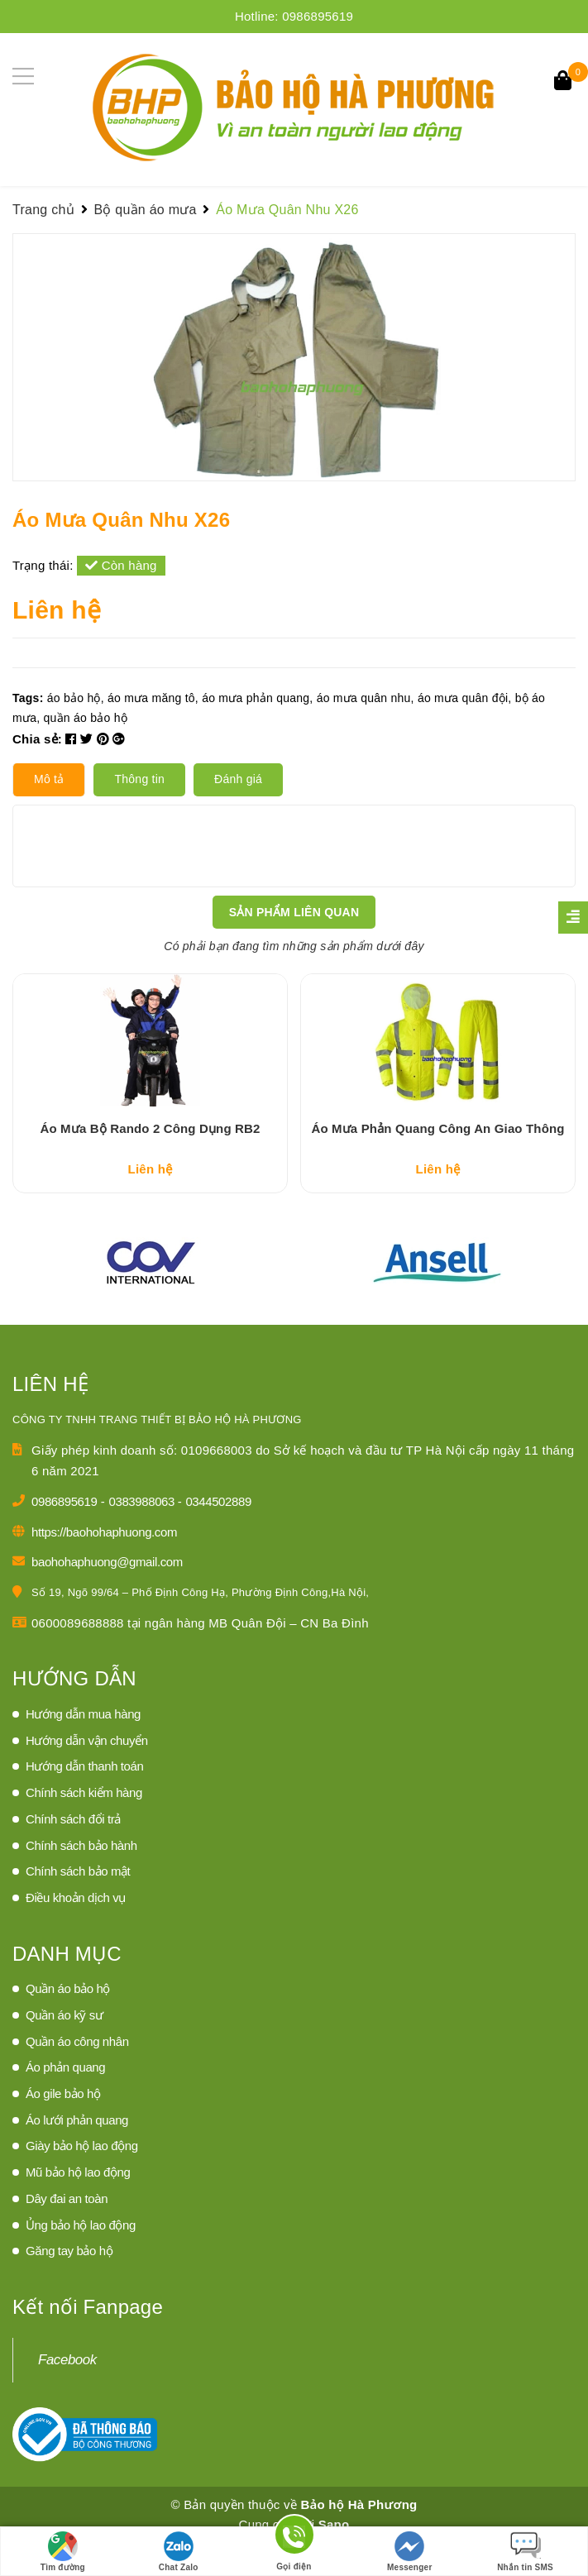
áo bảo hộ (74, 698)
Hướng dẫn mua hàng (83, 1746)
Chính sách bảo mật (78, 1904)
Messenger (410, 2551)
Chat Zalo (178, 2551)
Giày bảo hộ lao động (82, 2179)
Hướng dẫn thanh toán (84, 1799)
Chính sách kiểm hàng (84, 1825)
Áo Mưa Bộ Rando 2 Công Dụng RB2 (151, 1161)
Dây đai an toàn (67, 2231)
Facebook (67, 2392)
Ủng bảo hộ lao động (81, 2257)
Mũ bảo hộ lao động (78, 2205)
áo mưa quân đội (463, 698)
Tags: (29, 698)
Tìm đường (63, 2551)
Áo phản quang (65, 2100)
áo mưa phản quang (255, 698)
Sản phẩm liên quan (294, 912)
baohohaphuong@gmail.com (107, 1595)
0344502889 (218, 1534)
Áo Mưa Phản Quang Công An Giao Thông (437, 1161)
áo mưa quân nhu (364, 698)
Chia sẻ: (37, 739)
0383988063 (143, 1534)
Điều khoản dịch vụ (76, 1930)
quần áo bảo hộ (85, 717)
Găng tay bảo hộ (69, 2284)
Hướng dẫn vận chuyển (87, 1773)
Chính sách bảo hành (81, 1878)
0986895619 (317, 16)
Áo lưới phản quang (77, 2152)
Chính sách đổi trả (73, 1851)
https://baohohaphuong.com (104, 1564)
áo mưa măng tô (151, 698)
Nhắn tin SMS (525, 2551)
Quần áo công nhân (77, 2074)
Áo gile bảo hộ (63, 2126)
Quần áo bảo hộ (68, 2021)
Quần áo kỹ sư (64, 2047)
